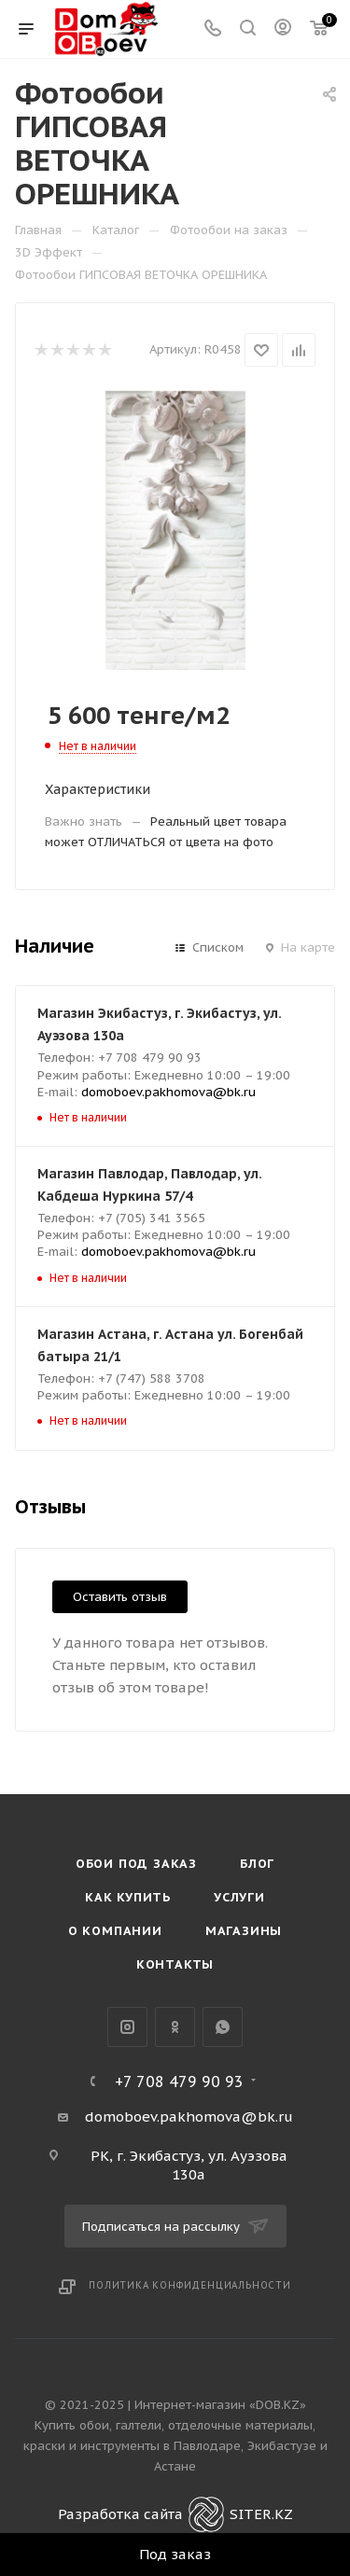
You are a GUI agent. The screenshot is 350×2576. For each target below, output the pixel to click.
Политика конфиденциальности (190, 2285)
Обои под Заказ (136, 1864)
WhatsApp (223, 2027)
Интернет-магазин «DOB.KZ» (220, 2405)
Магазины (243, 1931)
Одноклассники (175, 2027)
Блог (257, 1864)
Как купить (128, 1897)
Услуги (239, 1897)
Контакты (175, 1964)
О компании (115, 1931)
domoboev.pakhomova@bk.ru (168, 1092)
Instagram (127, 2027)
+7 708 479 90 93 (179, 2081)
